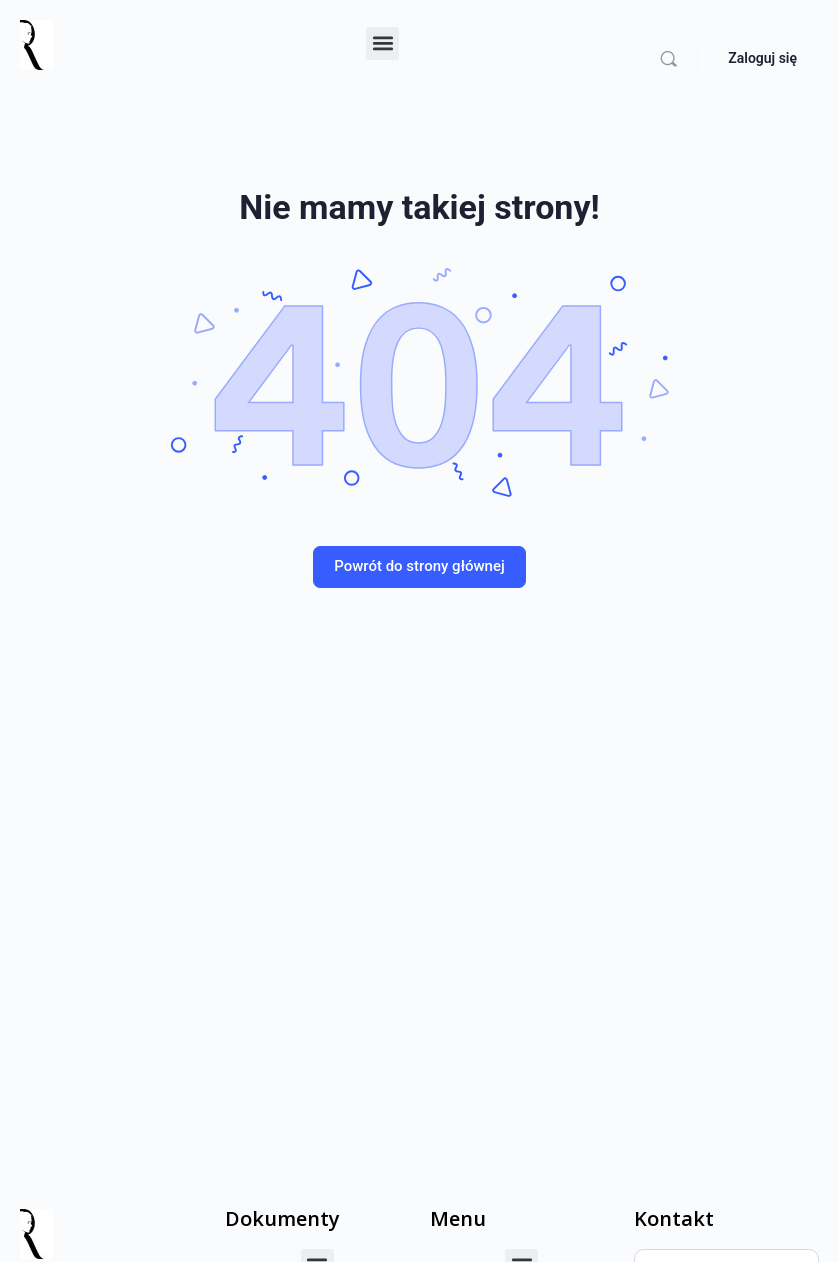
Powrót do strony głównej (419, 566)
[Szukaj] (668, 58)
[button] (382, 43)
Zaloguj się (762, 58)
